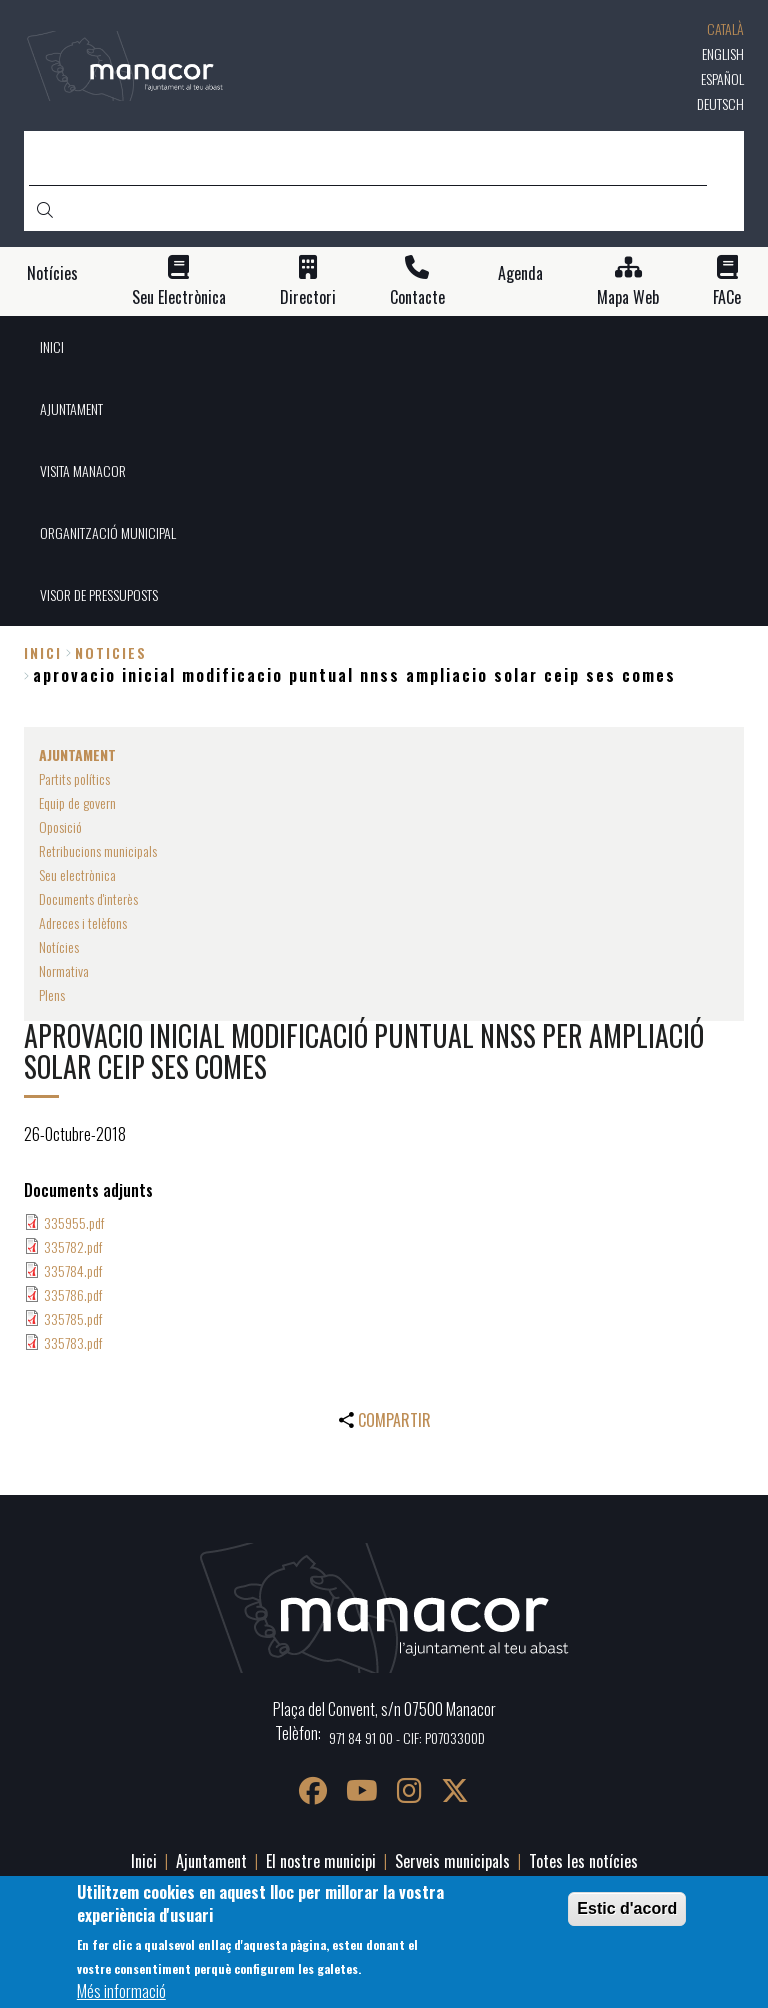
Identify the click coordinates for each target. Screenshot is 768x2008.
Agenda (520, 273)
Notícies (52, 273)
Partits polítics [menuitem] (74, 778)
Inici (43, 652)
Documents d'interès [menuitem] (88, 898)
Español (722, 78)
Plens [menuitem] (52, 994)
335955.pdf (74, 1222)
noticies (111, 652)
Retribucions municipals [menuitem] (98, 850)
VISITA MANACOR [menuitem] (83, 470)
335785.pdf (73, 1318)
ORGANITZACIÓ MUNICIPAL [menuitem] (108, 532)
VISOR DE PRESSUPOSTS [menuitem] (99, 594)
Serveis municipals (452, 1861)
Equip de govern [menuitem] (77, 802)
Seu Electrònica (179, 297)
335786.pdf (73, 1294)
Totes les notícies (583, 1861)
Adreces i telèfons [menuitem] (83, 922)
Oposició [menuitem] (60, 826)
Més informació (121, 1991)
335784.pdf (73, 1270)
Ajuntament (211, 1861)
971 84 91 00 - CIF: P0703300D (407, 1737)
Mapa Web (628, 297)
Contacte (417, 297)
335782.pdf (73, 1246)
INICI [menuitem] (52, 346)
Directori (308, 297)
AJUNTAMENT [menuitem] (71, 408)
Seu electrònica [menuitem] (77, 874)
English (723, 53)
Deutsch (720, 103)
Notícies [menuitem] (59, 946)
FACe (727, 297)
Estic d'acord (627, 1908)
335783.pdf (73, 1342)
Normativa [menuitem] (64, 970)
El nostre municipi (321, 1861)
